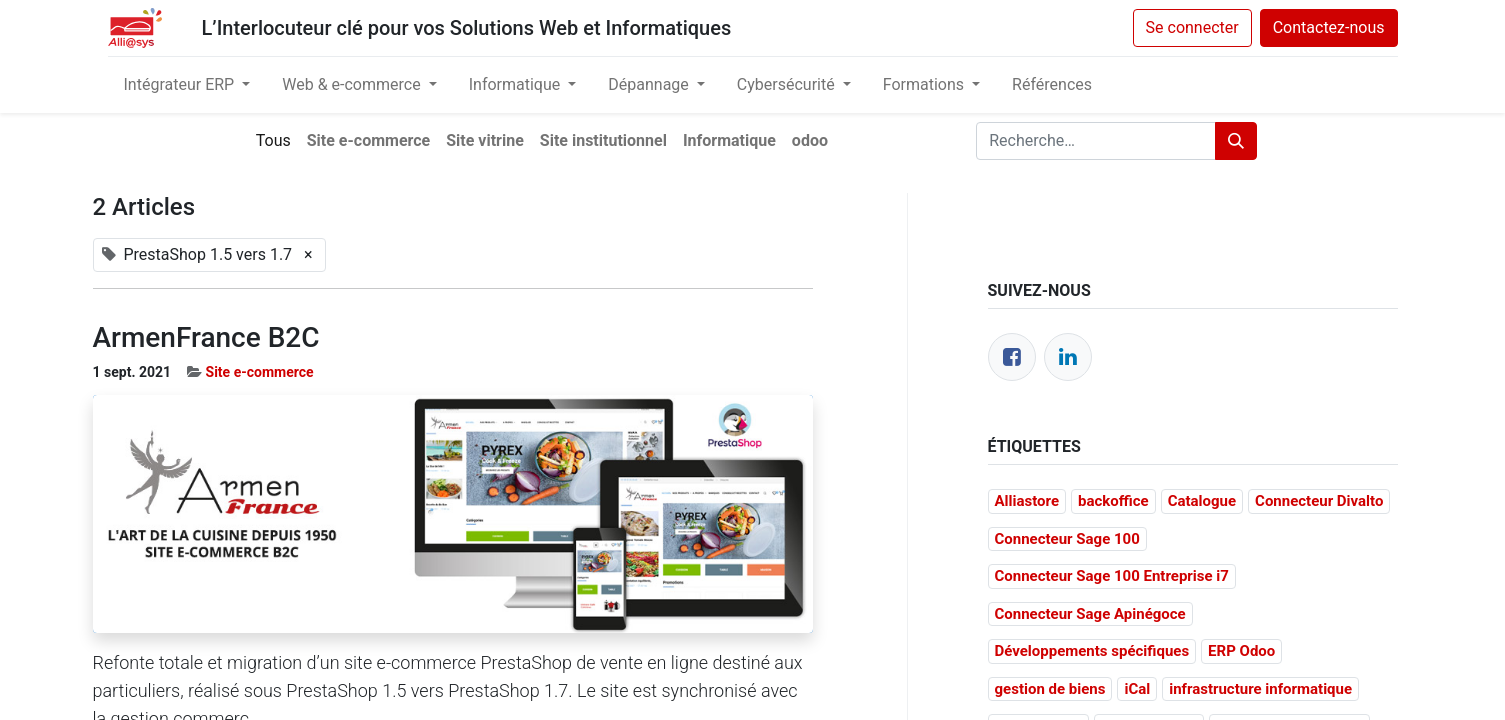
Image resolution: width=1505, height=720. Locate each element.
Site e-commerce (260, 372)
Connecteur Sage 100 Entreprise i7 (1112, 576)
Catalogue (1202, 501)
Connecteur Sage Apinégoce (1090, 614)
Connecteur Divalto (1319, 501)
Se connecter (1192, 27)
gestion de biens (1050, 689)
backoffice (1113, 501)
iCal (1137, 689)
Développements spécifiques (1092, 651)
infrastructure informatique (1260, 689)
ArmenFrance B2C (206, 337)
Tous (273, 140)
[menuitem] (1052, 85)
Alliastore (1027, 501)
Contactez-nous (1329, 27)
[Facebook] (1012, 357)
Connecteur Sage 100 (1067, 539)
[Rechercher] (1236, 141)
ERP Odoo (1241, 651)
